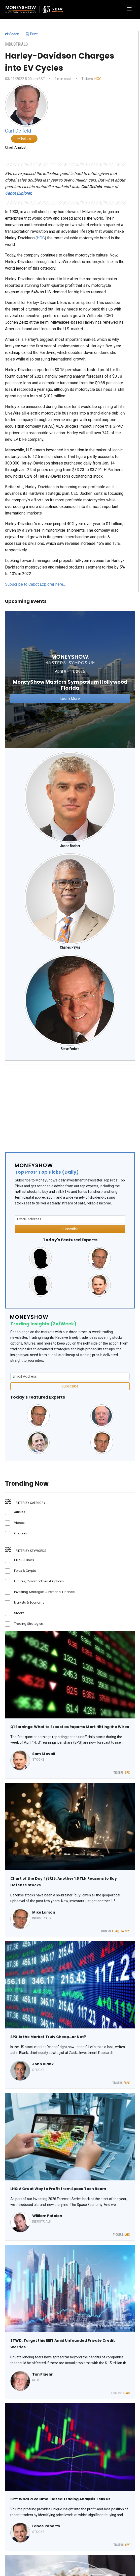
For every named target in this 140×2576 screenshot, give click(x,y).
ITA (122, 1931)
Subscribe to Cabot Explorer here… (35, 584)
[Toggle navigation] (129, 9)
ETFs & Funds (24, 1560)
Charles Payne (70, 947)
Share (12, 34)
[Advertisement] (70, 1104)
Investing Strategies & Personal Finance (44, 1592)
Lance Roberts (46, 2526)
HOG (97, 79)
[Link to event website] (70, 679)
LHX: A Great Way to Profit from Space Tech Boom (58, 2188)
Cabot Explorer (18, 193)
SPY (127, 1931)
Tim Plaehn (43, 2374)
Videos (19, 1523)
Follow (24, 139)
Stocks (19, 1613)
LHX (127, 2234)
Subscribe (70, 1228)
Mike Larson (43, 1912)
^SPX (127, 2083)
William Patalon (47, 2215)
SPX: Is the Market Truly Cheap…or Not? (48, 2036)
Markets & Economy (29, 1602)
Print (32, 34)
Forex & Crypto (25, 1570)
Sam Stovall (43, 1753)
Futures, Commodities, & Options (39, 1581)
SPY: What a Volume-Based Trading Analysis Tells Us (60, 2499)
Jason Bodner (70, 846)
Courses (20, 1533)
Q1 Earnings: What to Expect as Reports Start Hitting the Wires (69, 1726)
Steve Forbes (70, 1049)
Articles (19, 1512)
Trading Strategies (28, 1623)
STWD (126, 2393)
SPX (127, 1772)
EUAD (115, 1931)
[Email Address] (70, 1219)
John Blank (43, 2064)
